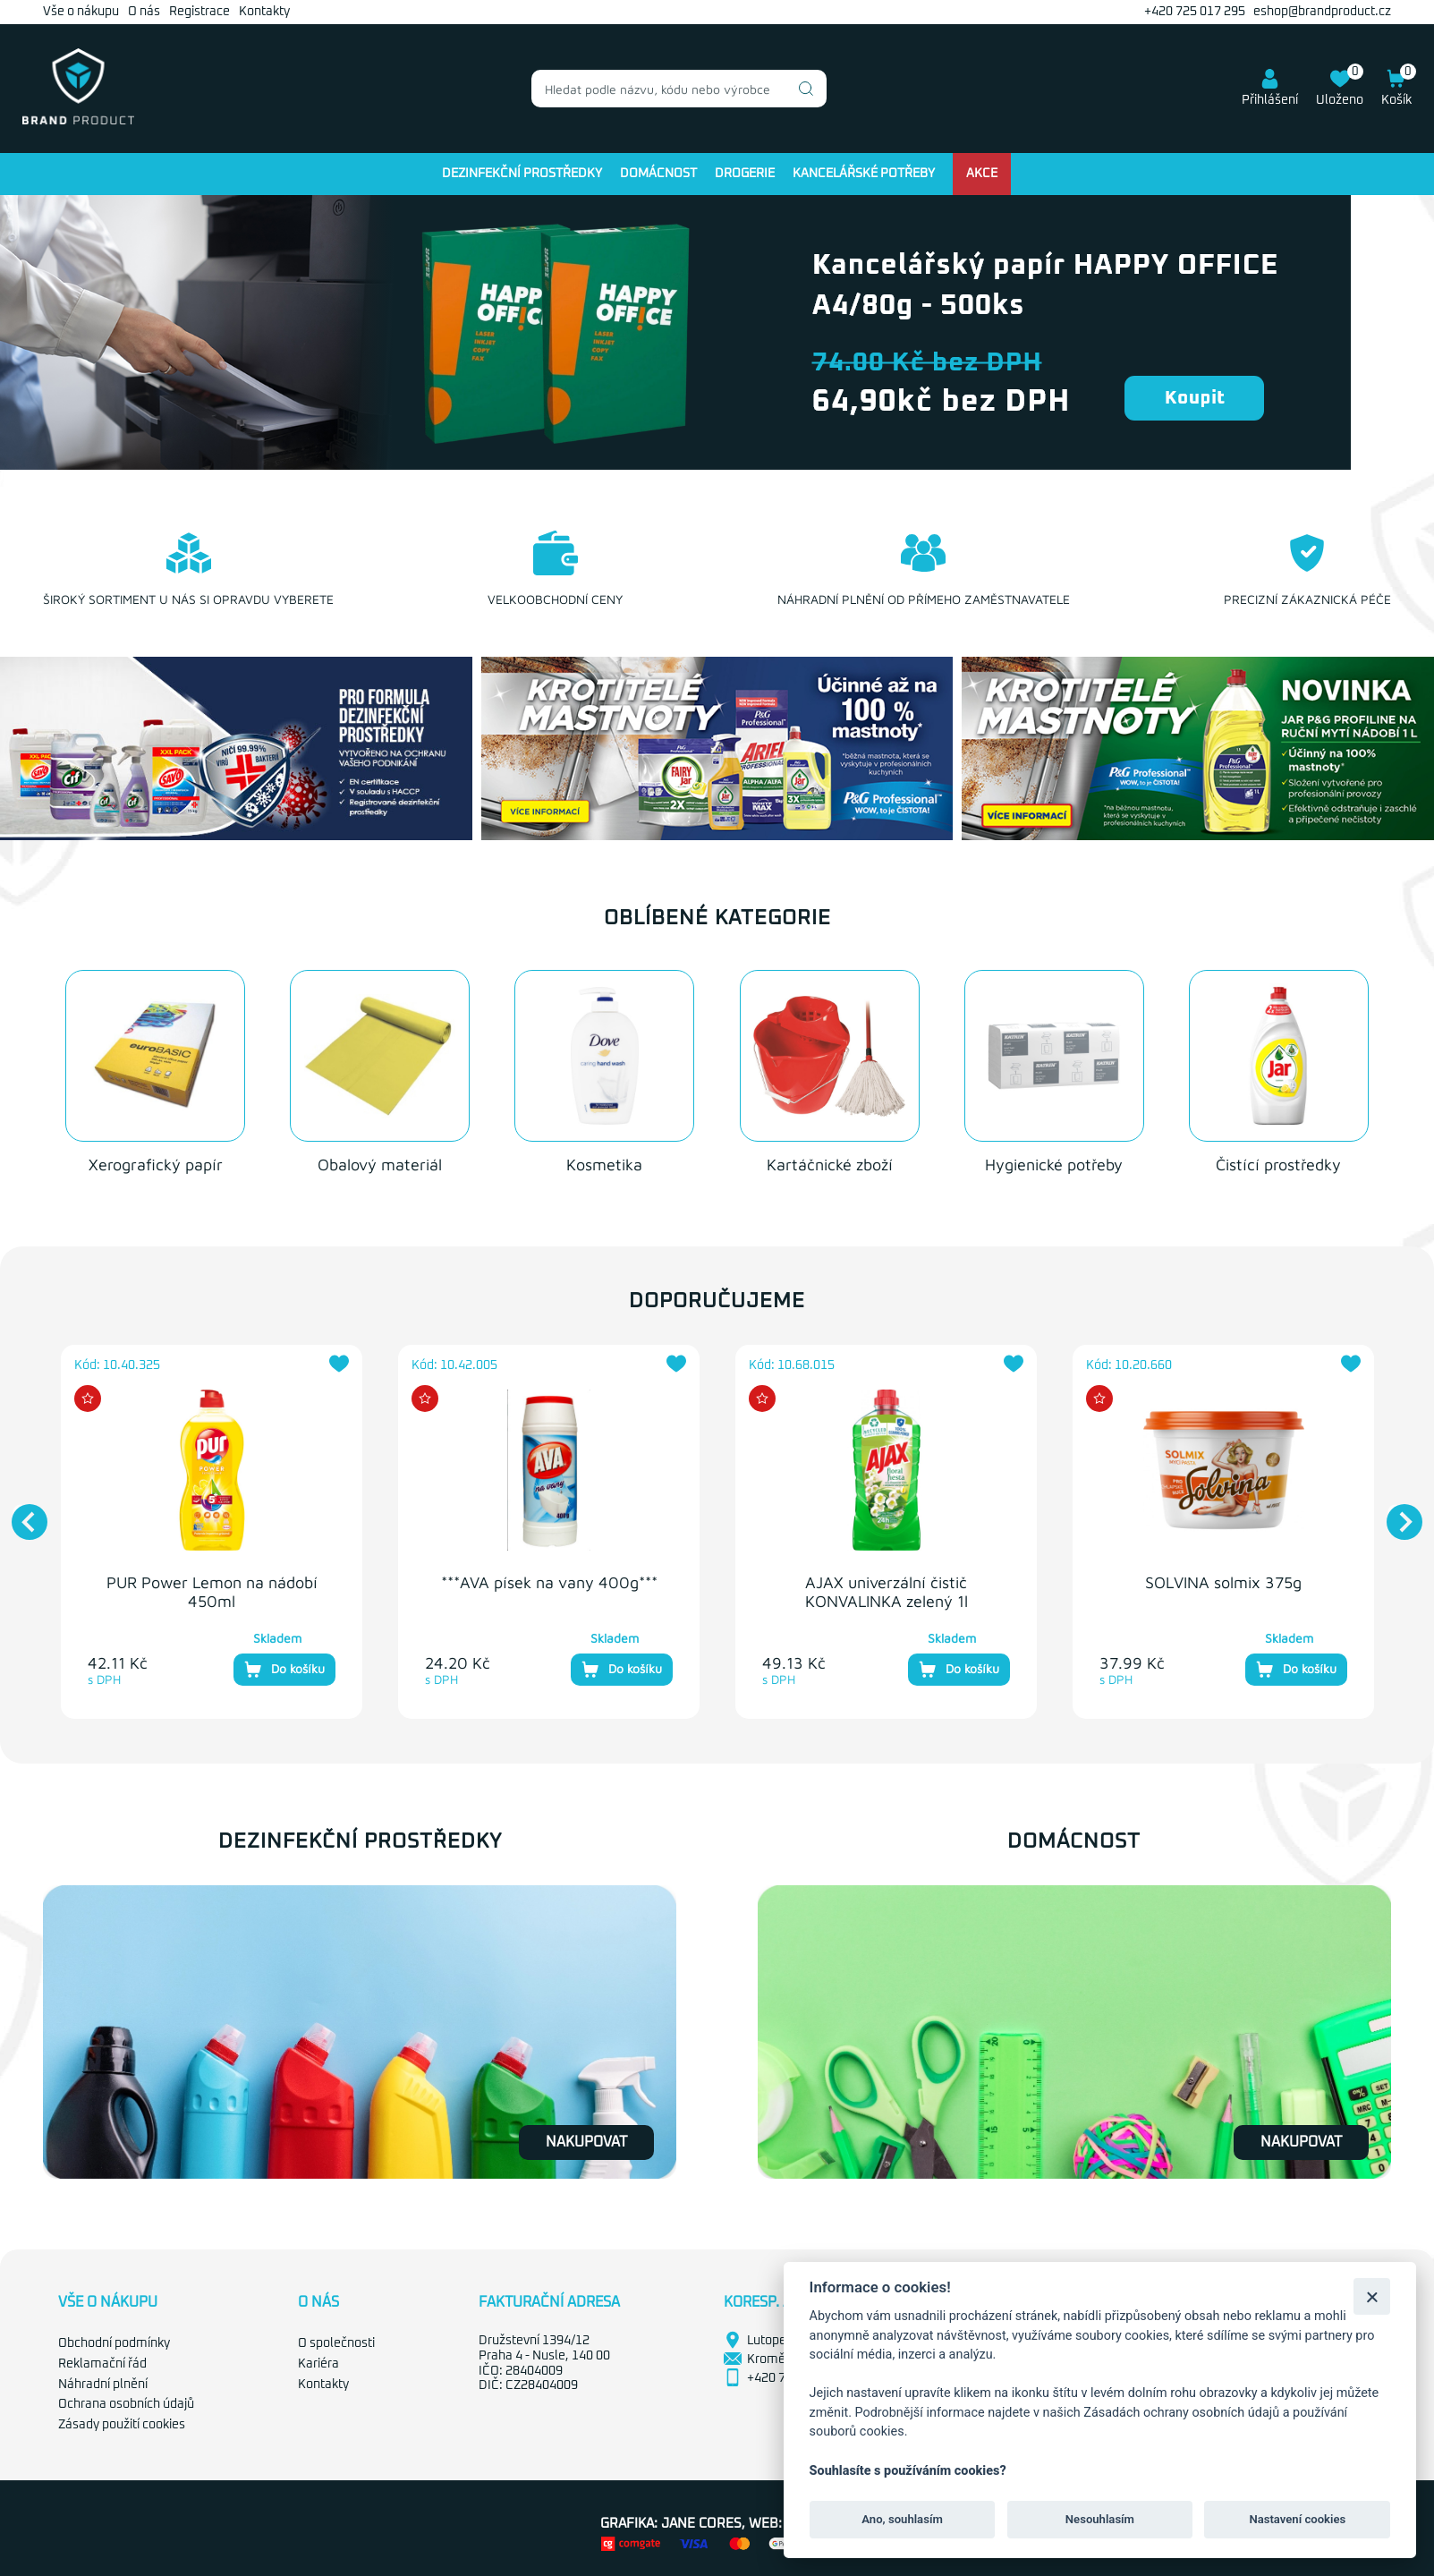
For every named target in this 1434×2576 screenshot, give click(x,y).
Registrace (199, 11)
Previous (21, 1511)
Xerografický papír (156, 1162)
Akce (981, 173)
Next (1395, 1511)
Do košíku (284, 1668)
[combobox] (679, 88)
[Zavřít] (1371, 2296)
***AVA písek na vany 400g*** (549, 1580)
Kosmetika (604, 1162)
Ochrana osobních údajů (126, 2403)
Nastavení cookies (1297, 2519)
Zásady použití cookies (121, 2423)
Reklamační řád (102, 2362)
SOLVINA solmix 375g (1223, 1580)
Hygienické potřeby (1054, 1162)
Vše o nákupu (81, 11)
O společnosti (336, 2341)
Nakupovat (586, 2140)
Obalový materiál (380, 1162)
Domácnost (658, 173)
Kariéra (318, 2362)
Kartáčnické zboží (830, 1162)
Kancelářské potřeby (864, 173)
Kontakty (264, 11)
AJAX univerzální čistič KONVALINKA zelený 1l (886, 1590)
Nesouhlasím (1099, 2519)
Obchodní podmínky (114, 2341)
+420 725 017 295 (1194, 11)
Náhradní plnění (103, 2382)
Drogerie (745, 173)
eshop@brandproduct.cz (1322, 11)
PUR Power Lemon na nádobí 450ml (212, 1590)
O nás (144, 11)
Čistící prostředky (1278, 1162)
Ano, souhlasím (902, 2519)
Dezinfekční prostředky (522, 173)
